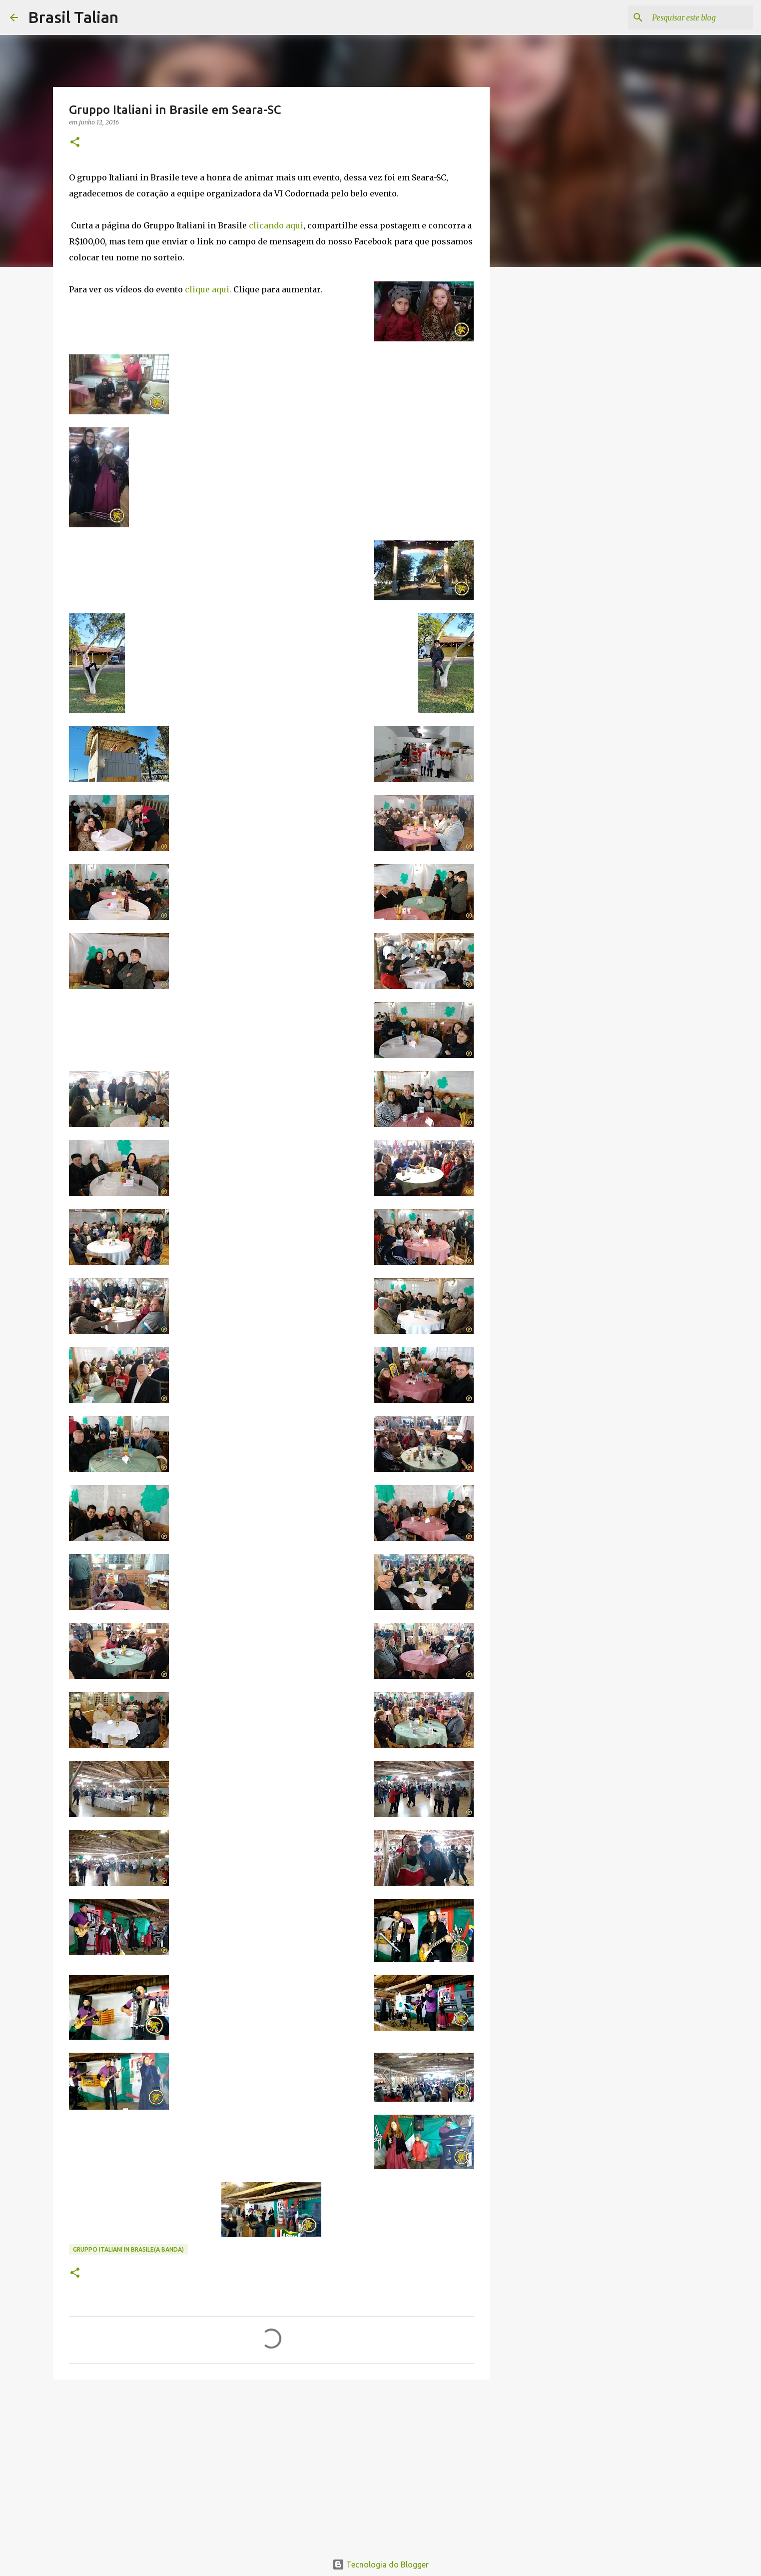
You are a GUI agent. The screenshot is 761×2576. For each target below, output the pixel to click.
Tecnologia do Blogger (380, 2564)
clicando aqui (276, 225)
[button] (75, 142)
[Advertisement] (271, 2465)
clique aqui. (208, 289)
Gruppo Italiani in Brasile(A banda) (128, 2249)
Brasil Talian (73, 17)
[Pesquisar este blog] (700, 17)
